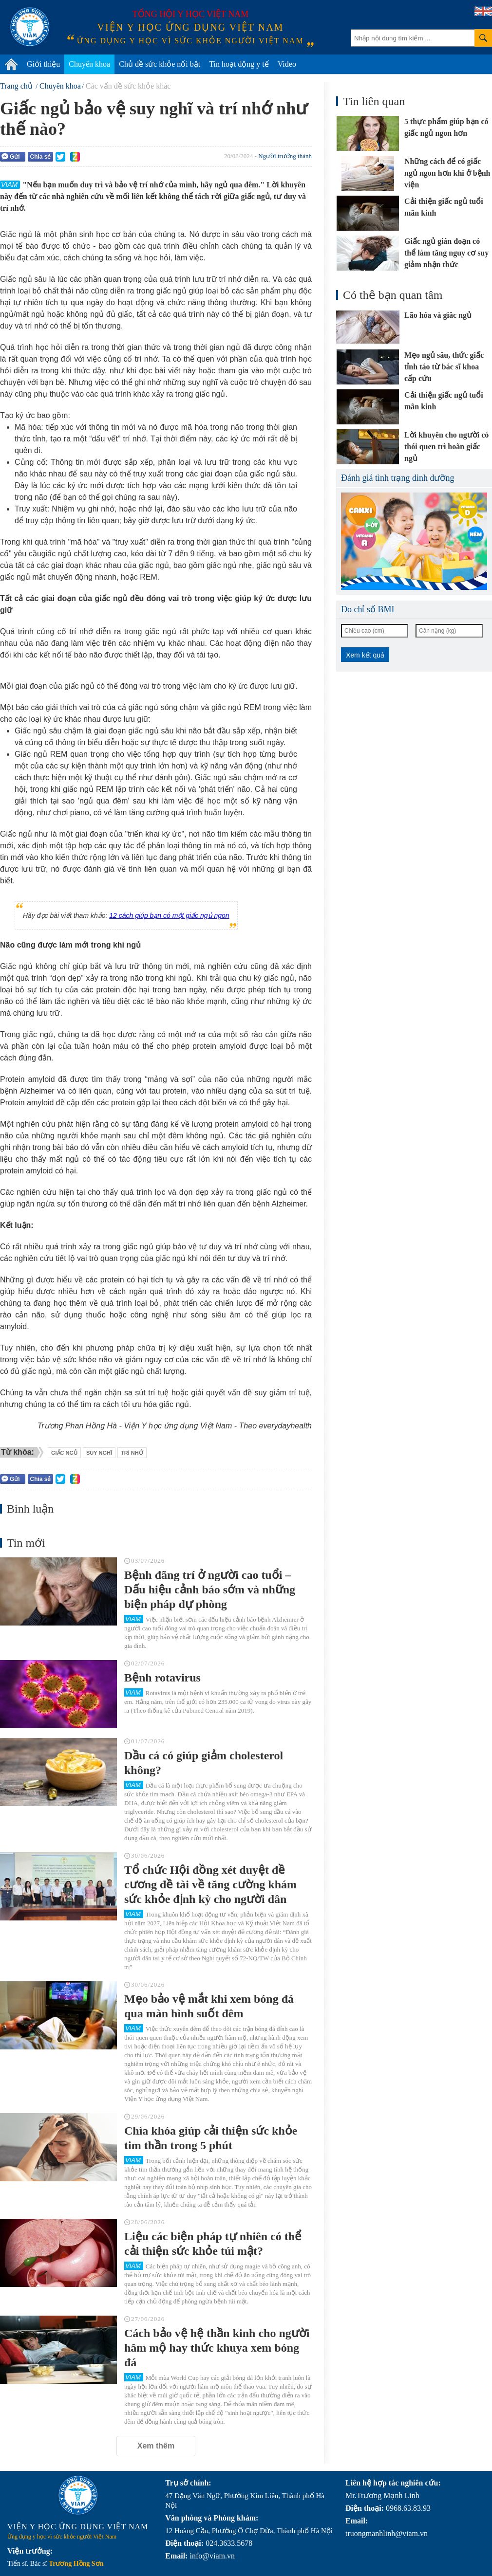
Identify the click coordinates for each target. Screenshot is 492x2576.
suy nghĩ (99, 1453)
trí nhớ (132, 1453)
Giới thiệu (43, 64)
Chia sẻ (40, 156)
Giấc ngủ (64, 1453)
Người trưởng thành (285, 156)
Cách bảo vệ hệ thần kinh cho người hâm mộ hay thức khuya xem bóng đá (216, 2348)
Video (287, 64)
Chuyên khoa (89, 64)
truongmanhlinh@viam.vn (386, 2533)
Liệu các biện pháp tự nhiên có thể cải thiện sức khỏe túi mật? (213, 2243)
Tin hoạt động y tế (239, 64)
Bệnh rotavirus (162, 1677)
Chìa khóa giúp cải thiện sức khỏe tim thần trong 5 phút (210, 2138)
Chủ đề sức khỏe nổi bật (159, 64)
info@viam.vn (212, 2556)
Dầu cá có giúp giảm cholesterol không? (203, 1762)
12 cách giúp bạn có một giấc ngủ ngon (169, 915)
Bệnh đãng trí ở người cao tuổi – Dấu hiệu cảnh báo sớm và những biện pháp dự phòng (209, 1589)
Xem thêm (155, 2446)
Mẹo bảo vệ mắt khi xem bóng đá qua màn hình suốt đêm (209, 2006)
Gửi (10, 156)
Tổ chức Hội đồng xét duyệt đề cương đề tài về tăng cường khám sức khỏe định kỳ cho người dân (210, 1884)
